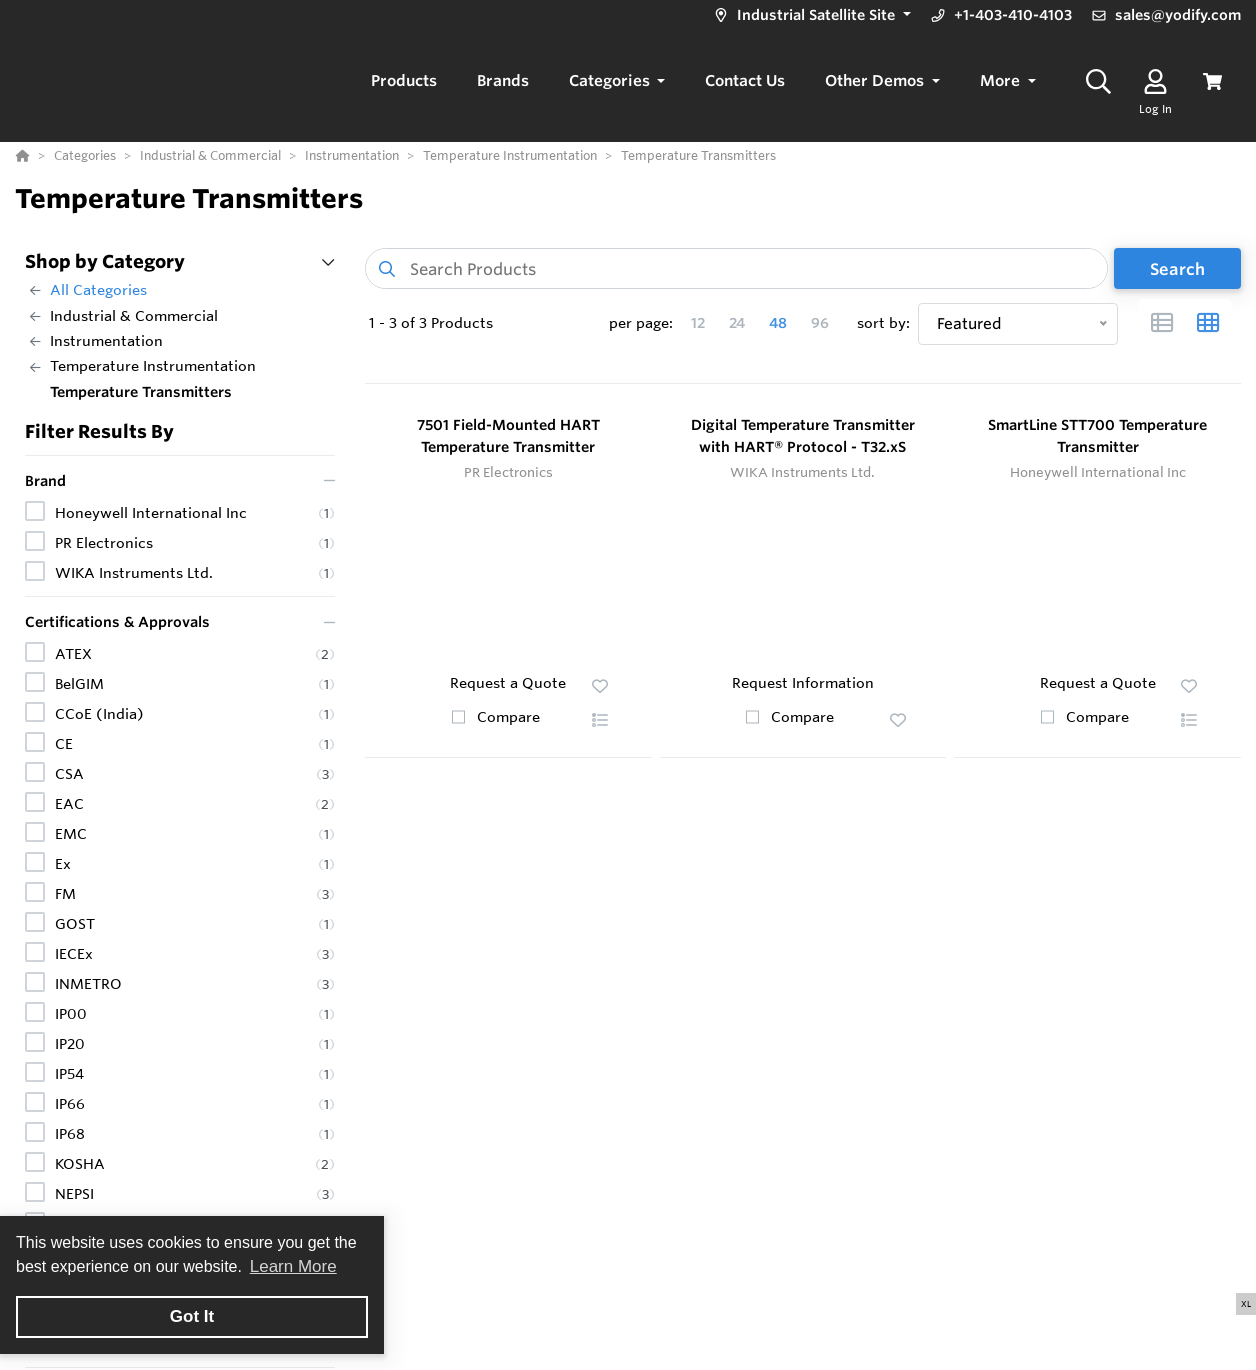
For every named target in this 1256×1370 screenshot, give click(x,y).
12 (698, 323)
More (1002, 80)
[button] (810, 15)
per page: (641, 323)
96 (820, 323)
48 (778, 323)
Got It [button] (192, 1316)
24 (737, 323)
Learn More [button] (293, 1266)
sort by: (883, 323)
